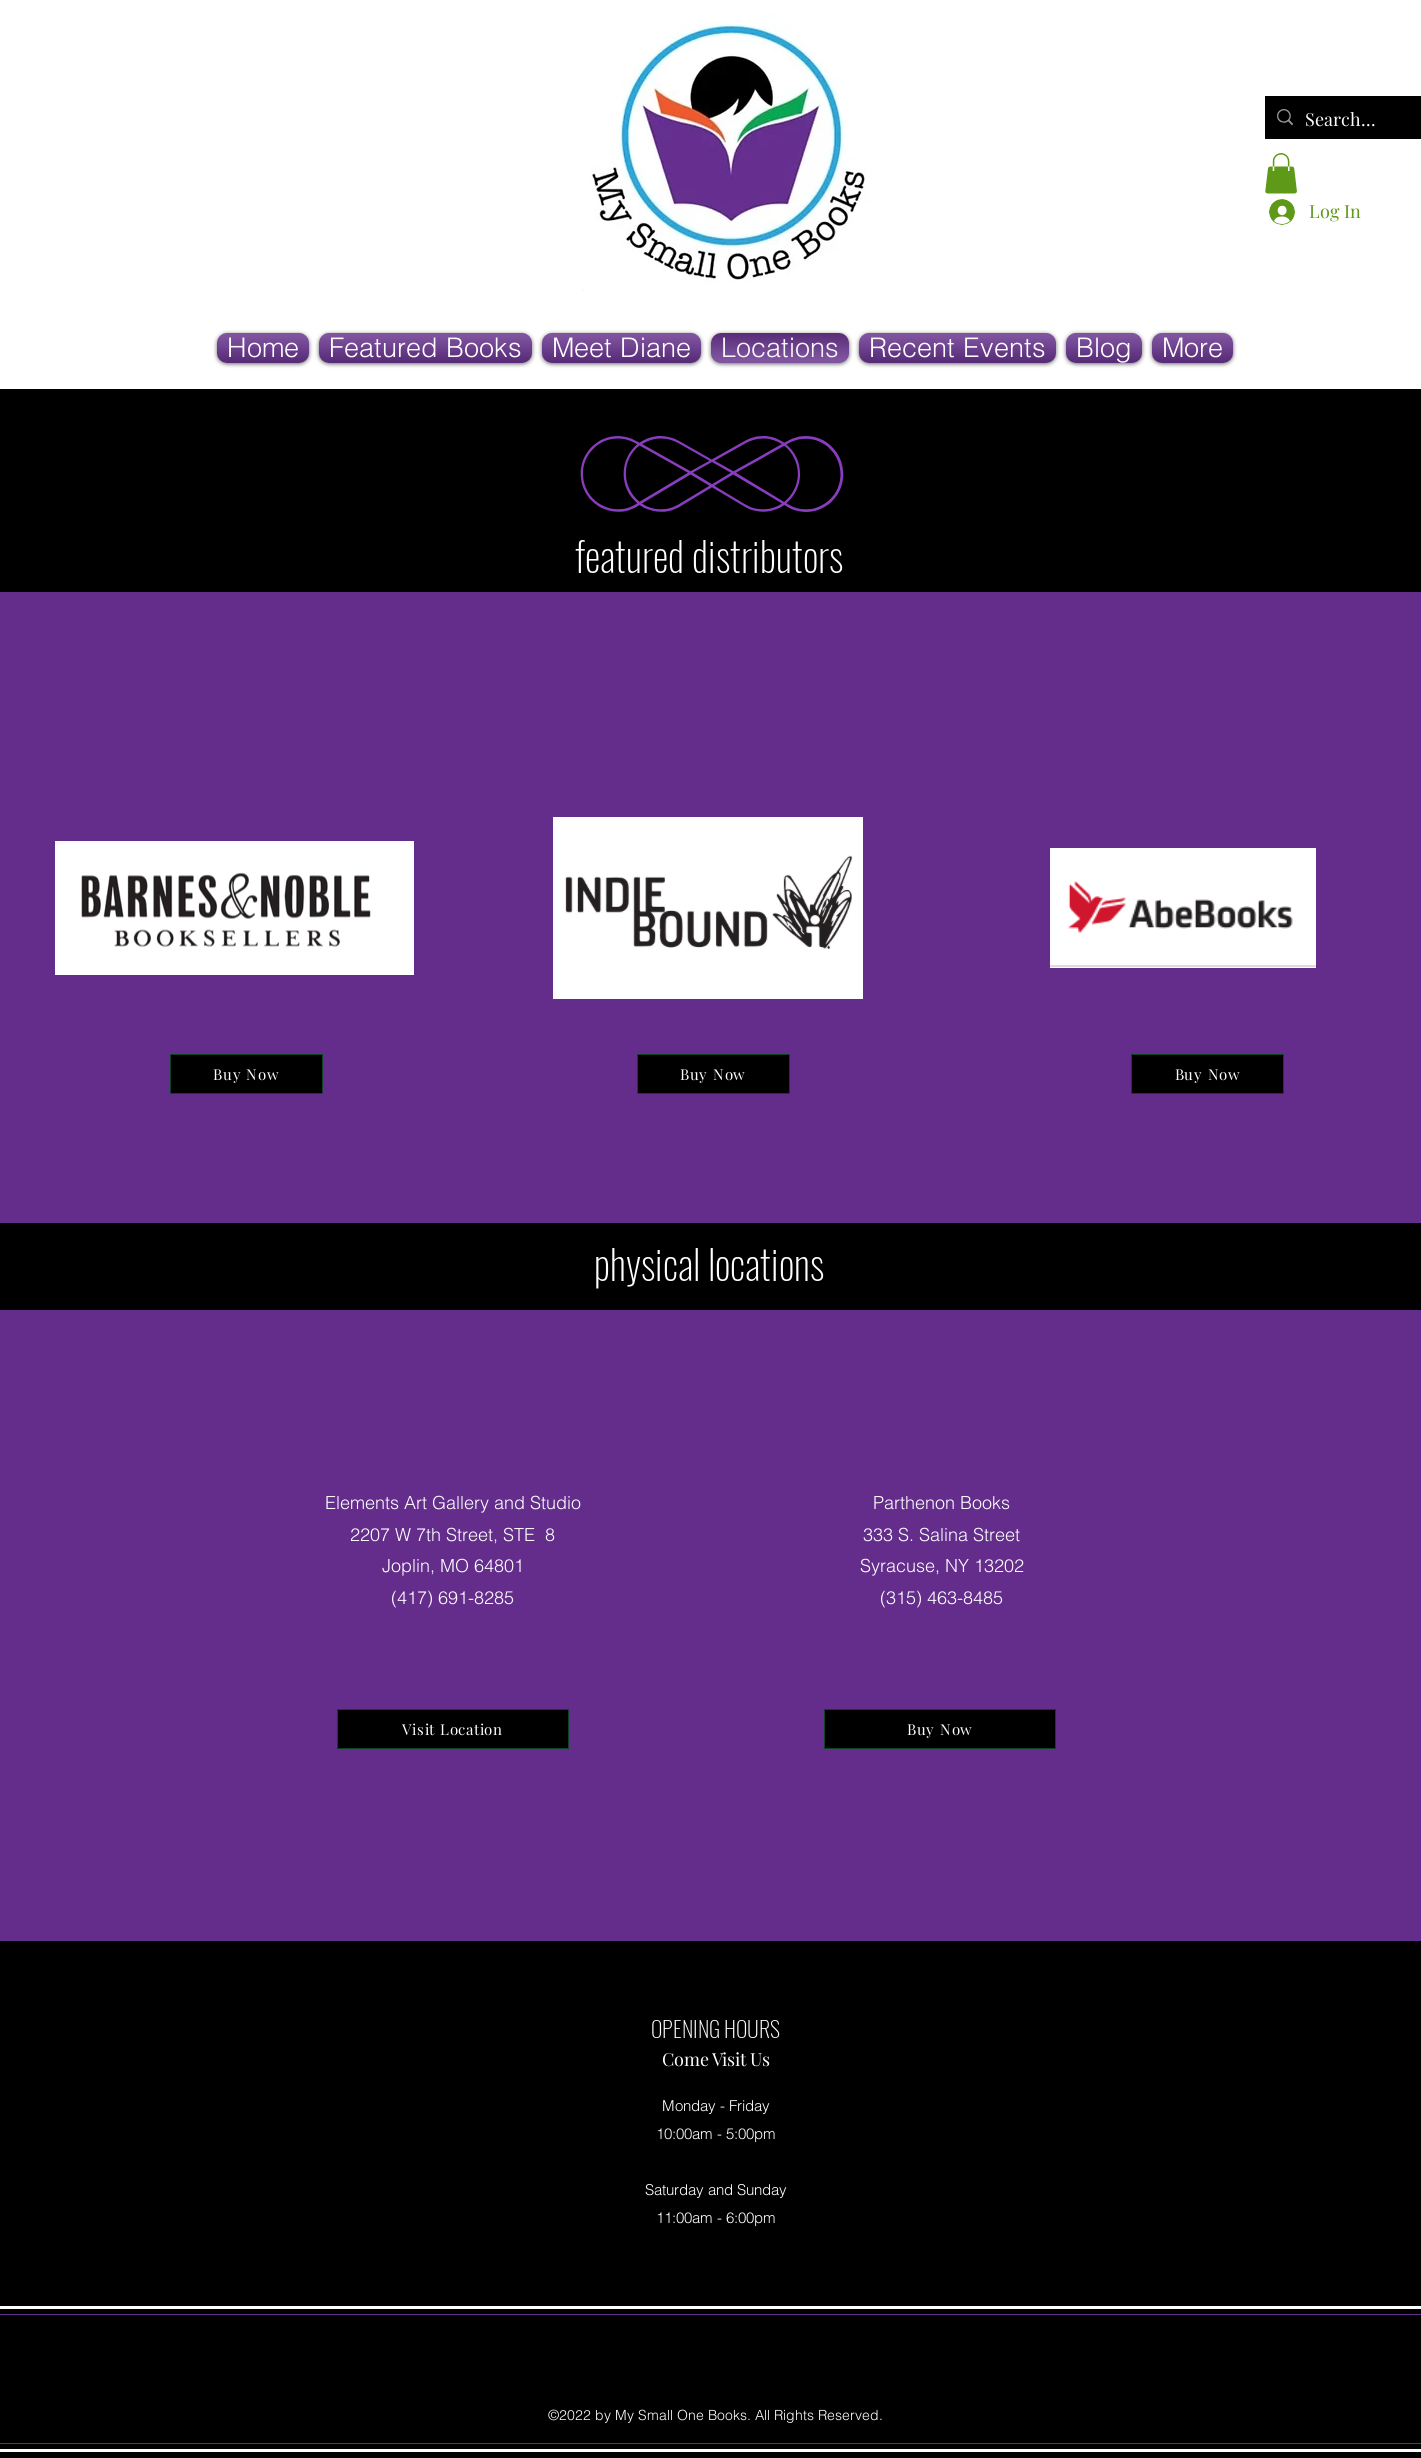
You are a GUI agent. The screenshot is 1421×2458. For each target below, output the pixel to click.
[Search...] (1343, 120)
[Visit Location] (453, 1729)
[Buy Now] (246, 1074)
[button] (1281, 173)
